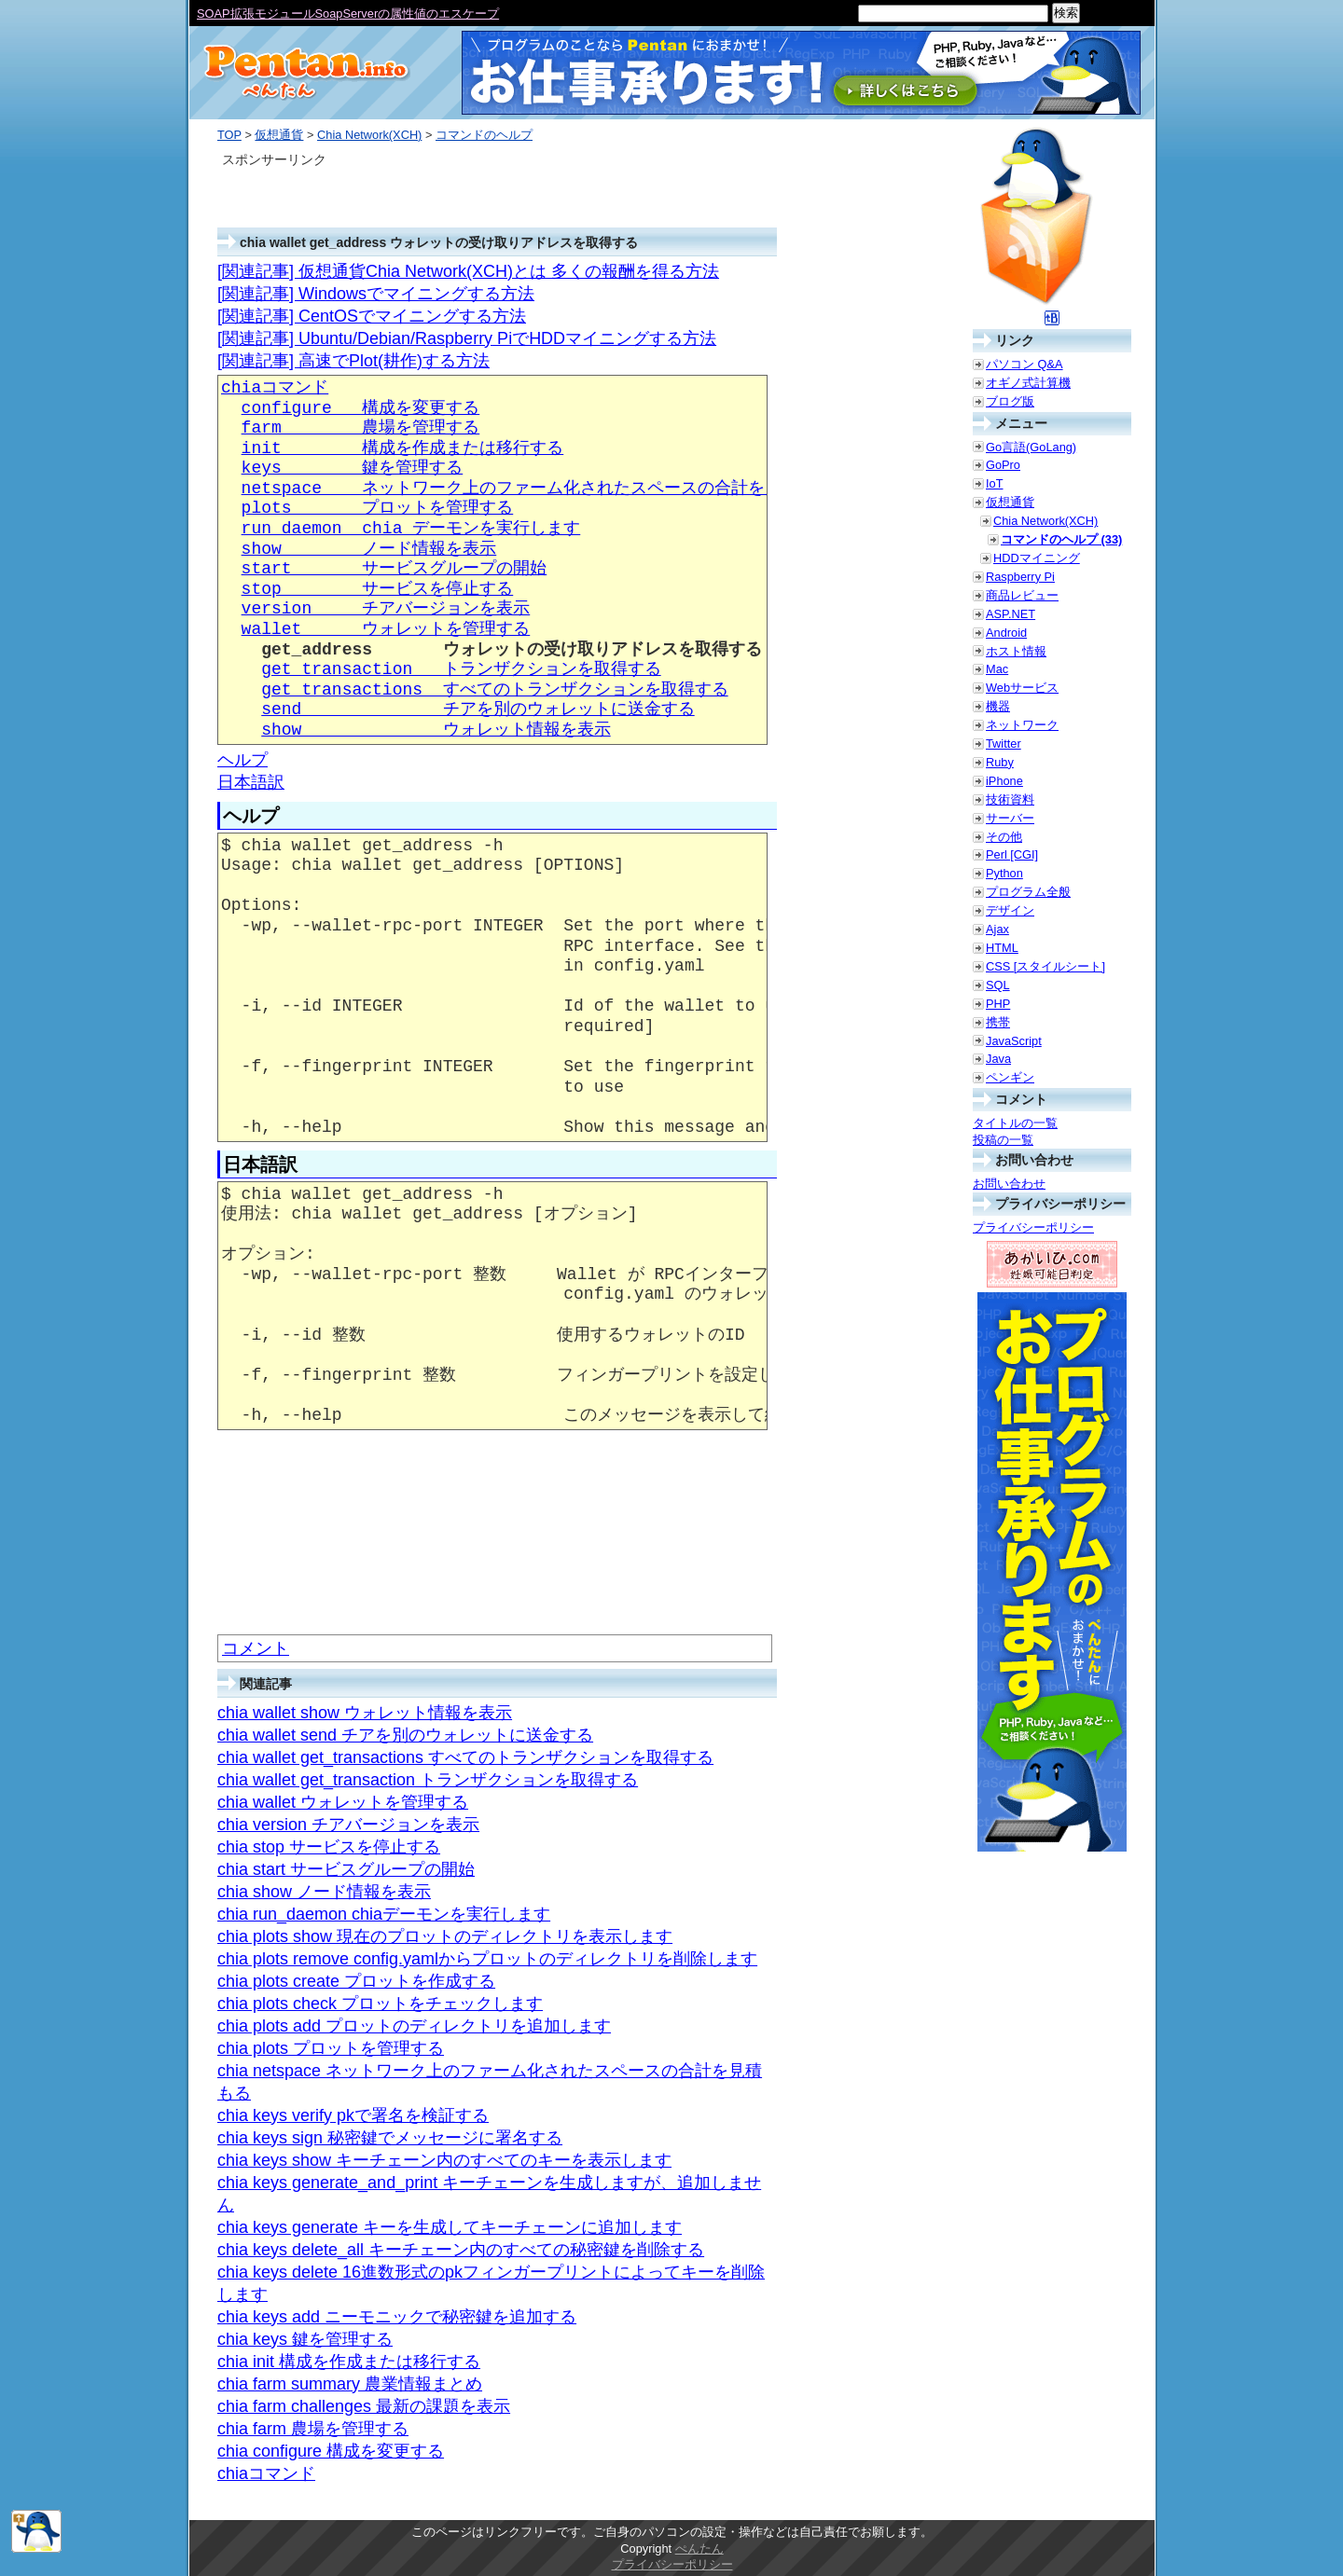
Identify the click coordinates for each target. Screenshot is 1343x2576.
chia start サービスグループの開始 (346, 1869)
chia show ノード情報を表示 (324, 1891)
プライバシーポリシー (1033, 1227)
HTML (1002, 948)
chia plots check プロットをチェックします (380, 2003)
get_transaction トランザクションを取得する (460, 669)
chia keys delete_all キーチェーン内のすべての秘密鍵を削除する (460, 2249)
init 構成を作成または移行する (403, 448)
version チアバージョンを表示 (386, 609)
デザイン (1010, 910)
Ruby (1000, 762)
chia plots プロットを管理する (330, 2048)
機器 (998, 706)
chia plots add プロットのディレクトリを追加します (414, 2026)
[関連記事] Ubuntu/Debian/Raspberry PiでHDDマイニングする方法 (466, 338)
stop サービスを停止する (378, 589)
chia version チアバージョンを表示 (348, 1824)
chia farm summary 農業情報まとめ (349, 2384)
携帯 (998, 1022)
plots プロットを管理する (378, 508)
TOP (229, 135)
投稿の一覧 (1003, 1140)
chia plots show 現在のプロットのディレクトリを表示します (444, 1936)
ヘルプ (242, 760)
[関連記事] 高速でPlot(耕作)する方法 (353, 360)
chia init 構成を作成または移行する (348, 2361)
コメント (255, 1648)
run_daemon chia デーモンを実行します (411, 528)
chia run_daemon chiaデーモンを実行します (383, 1914)
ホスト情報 (1016, 651)
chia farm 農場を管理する (312, 2428)
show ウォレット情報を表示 (435, 730)
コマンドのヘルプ (484, 135)
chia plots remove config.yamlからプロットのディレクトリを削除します (487, 1958)
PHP (998, 1004)
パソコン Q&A (1024, 364)
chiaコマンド (274, 388)
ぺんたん (699, 2548)
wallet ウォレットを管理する (386, 629)
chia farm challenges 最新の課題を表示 (363, 2406)
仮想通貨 (279, 135)
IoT (995, 483)
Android (1006, 633)
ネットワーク (1022, 725)
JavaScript (1014, 1041)
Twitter (1003, 744)
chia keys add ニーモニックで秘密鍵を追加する (396, 2316)
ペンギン (1010, 1077)
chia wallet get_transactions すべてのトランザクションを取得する (465, 1757)
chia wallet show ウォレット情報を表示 (364, 1712)
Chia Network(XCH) (369, 135)
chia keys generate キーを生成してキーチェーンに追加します (449, 2227)
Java (998, 1059)
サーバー (1010, 818)
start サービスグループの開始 (394, 569)
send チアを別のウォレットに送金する (477, 709)
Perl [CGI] (1012, 854)
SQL (998, 985)
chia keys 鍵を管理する (305, 2339)
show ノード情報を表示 (369, 549)
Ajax (997, 929)
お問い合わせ (1009, 1184)
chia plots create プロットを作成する (356, 1981)
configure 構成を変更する (361, 408)
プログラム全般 (1028, 892)
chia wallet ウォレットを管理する (342, 1802)
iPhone (1004, 781)
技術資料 (1010, 799)
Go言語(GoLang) (1031, 447)
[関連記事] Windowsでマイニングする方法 (375, 293)
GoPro (1003, 465)
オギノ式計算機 (1028, 383)
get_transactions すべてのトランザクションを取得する (494, 690)
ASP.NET (1010, 614)
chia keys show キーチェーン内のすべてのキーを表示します (444, 2160)
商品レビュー (1022, 595)
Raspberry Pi (1020, 577)
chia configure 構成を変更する (330, 2451)
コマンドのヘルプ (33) (1061, 539)
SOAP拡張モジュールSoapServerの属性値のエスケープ (348, 14)
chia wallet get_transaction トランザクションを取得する (427, 1779)
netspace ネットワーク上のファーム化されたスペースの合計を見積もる (537, 488)
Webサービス (1022, 688)
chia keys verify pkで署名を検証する (353, 2115)
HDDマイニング (1036, 558)
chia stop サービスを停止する (328, 1847)
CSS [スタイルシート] (1045, 966)
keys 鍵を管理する (353, 468)
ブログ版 (1010, 401)
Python (1004, 873)
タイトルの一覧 (1015, 1123)
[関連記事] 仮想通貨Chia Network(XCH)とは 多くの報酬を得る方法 (468, 271)
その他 (1004, 837)
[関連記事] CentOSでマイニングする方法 (371, 316)
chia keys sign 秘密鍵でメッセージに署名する (389, 2137)
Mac (997, 669)
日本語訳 (250, 782)
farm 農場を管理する (361, 428)
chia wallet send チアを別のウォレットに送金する (405, 1735)
